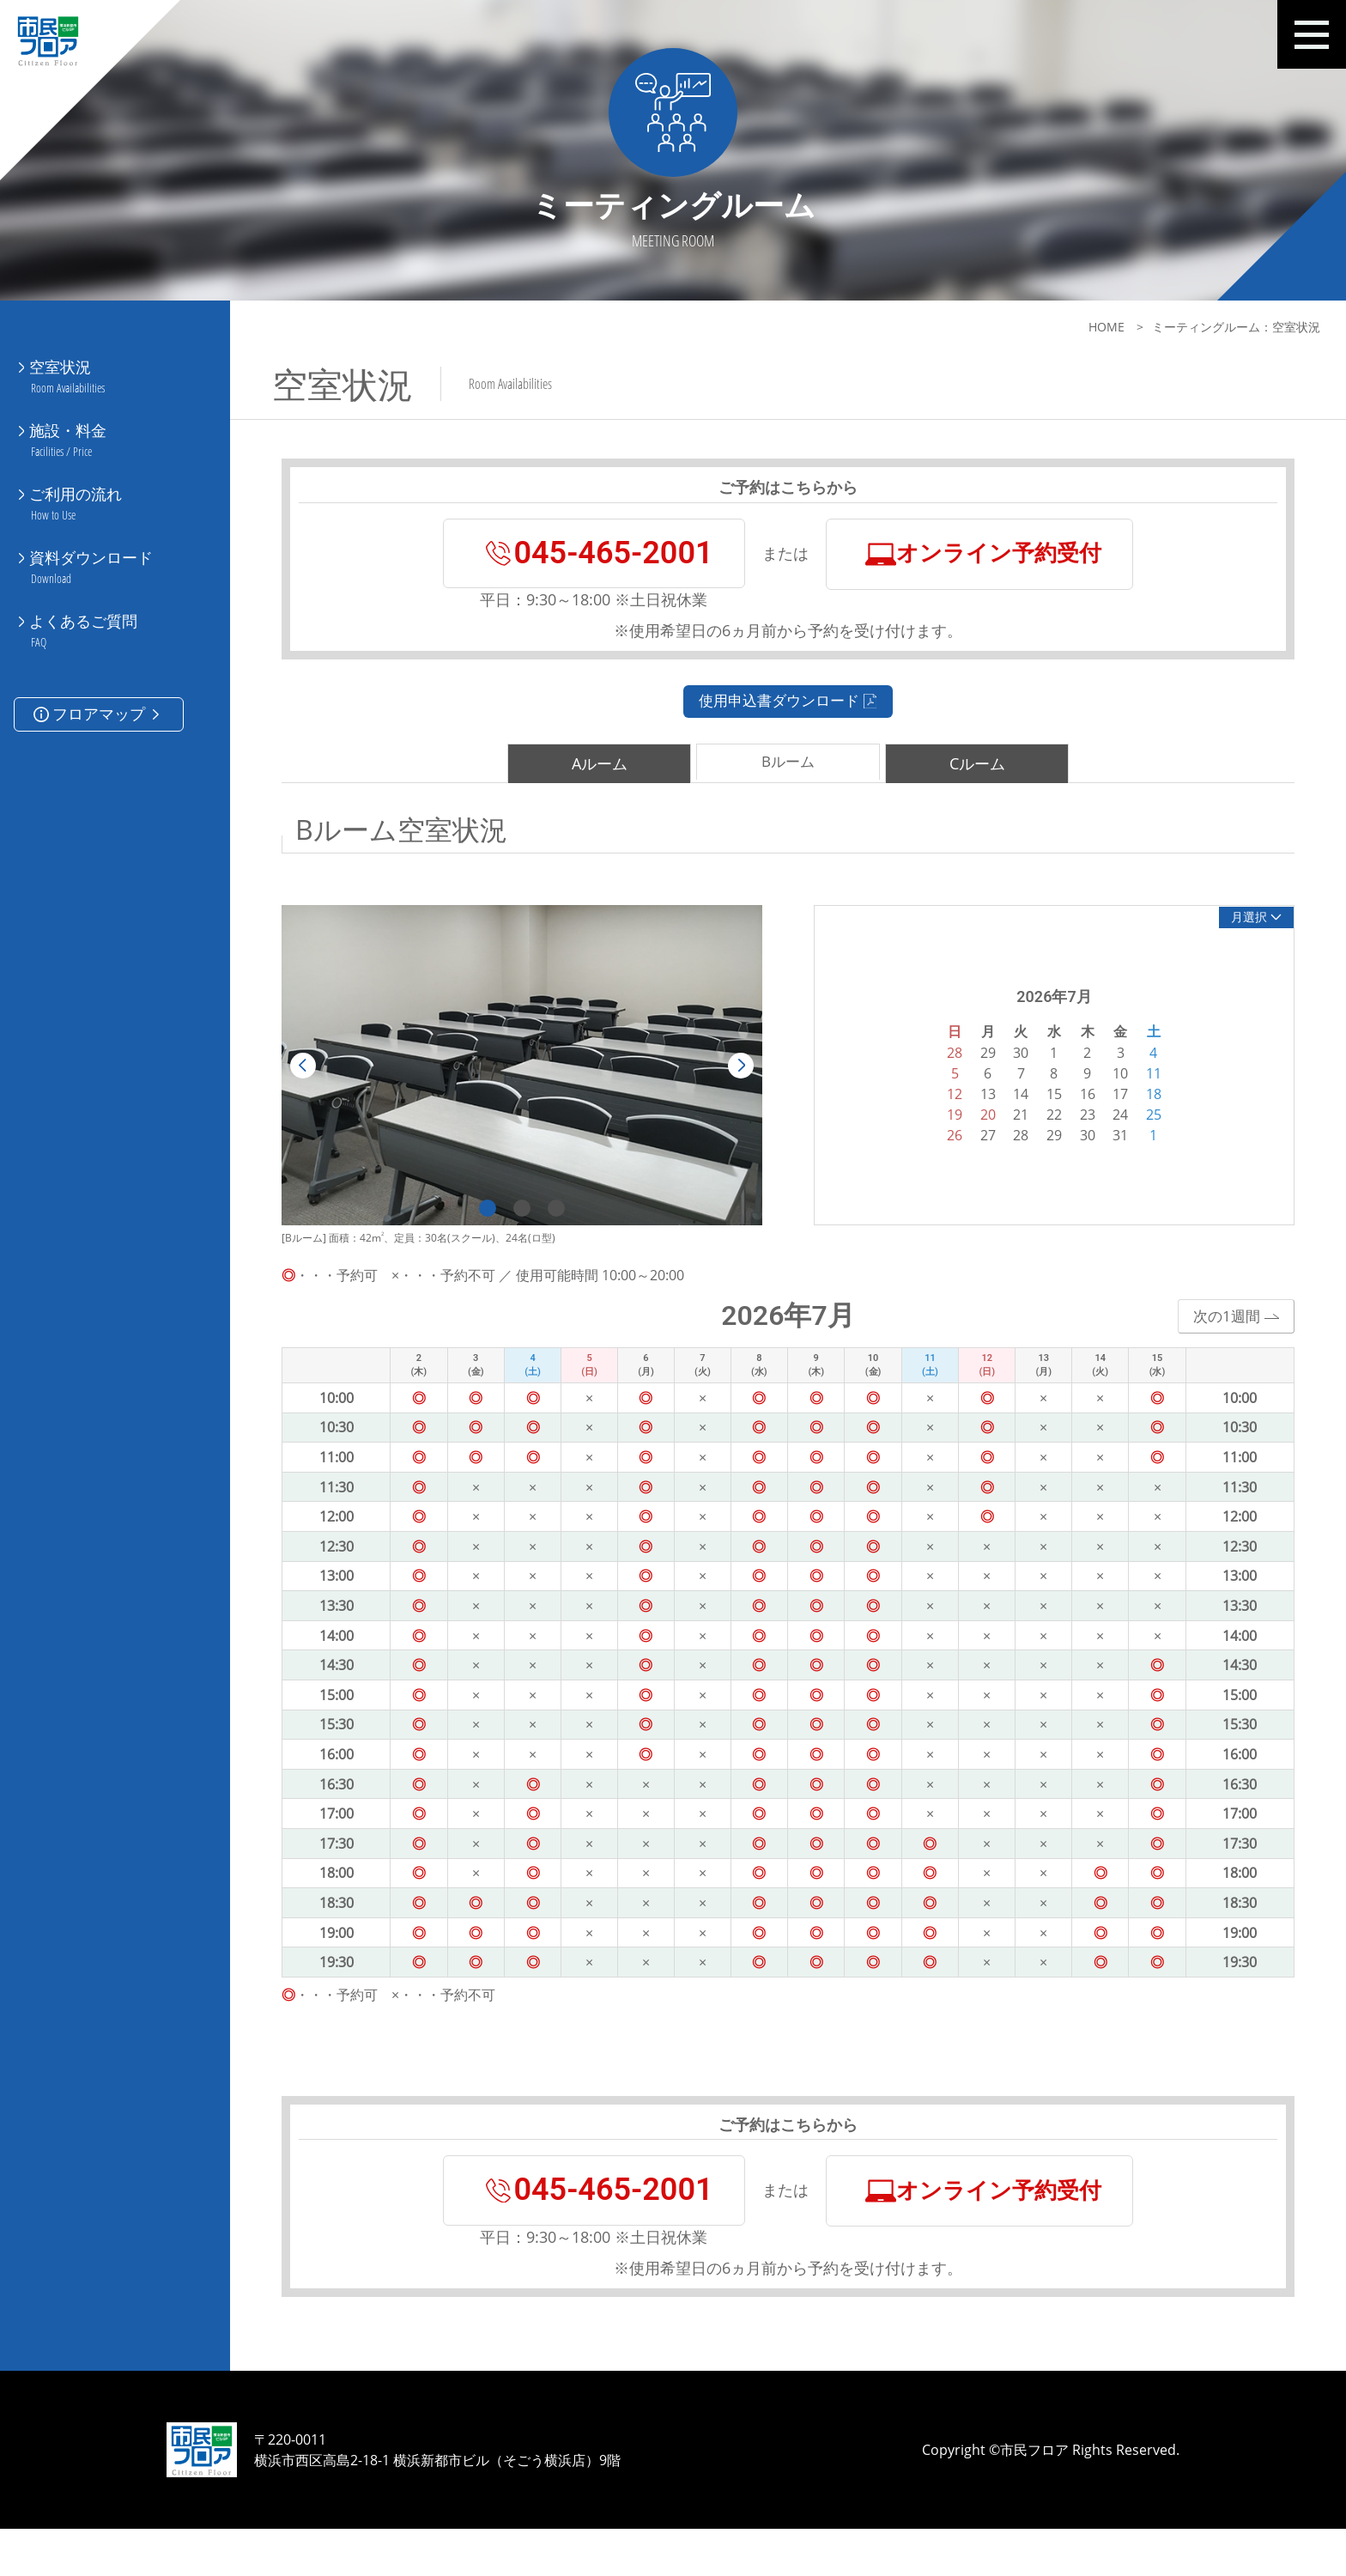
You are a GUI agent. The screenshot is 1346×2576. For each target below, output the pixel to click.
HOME (1106, 327)
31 (1104, 1152)
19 (938, 1131)
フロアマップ (98, 666)
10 (1104, 1090)
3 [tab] (540, 1226)
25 (1137, 1131)
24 (1104, 1131)
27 (971, 1152)
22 (1038, 1131)
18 (1137, 1111)
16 (1071, 1111)
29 (1038, 1152)
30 (1071, 1152)
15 (1038, 1111)
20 (971, 1131)
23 (1071, 1131)
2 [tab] (505, 1226)
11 (1137, 1090)
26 (938, 1152)
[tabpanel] (505, 1082)
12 (938, 1111)
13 (971, 1111)
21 (1004, 1131)
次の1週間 (1218, 1334)
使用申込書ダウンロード (772, 717)
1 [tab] (471, 1226)
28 (1004, 1152)
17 (1104, 1111)
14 (1004, 1111)
